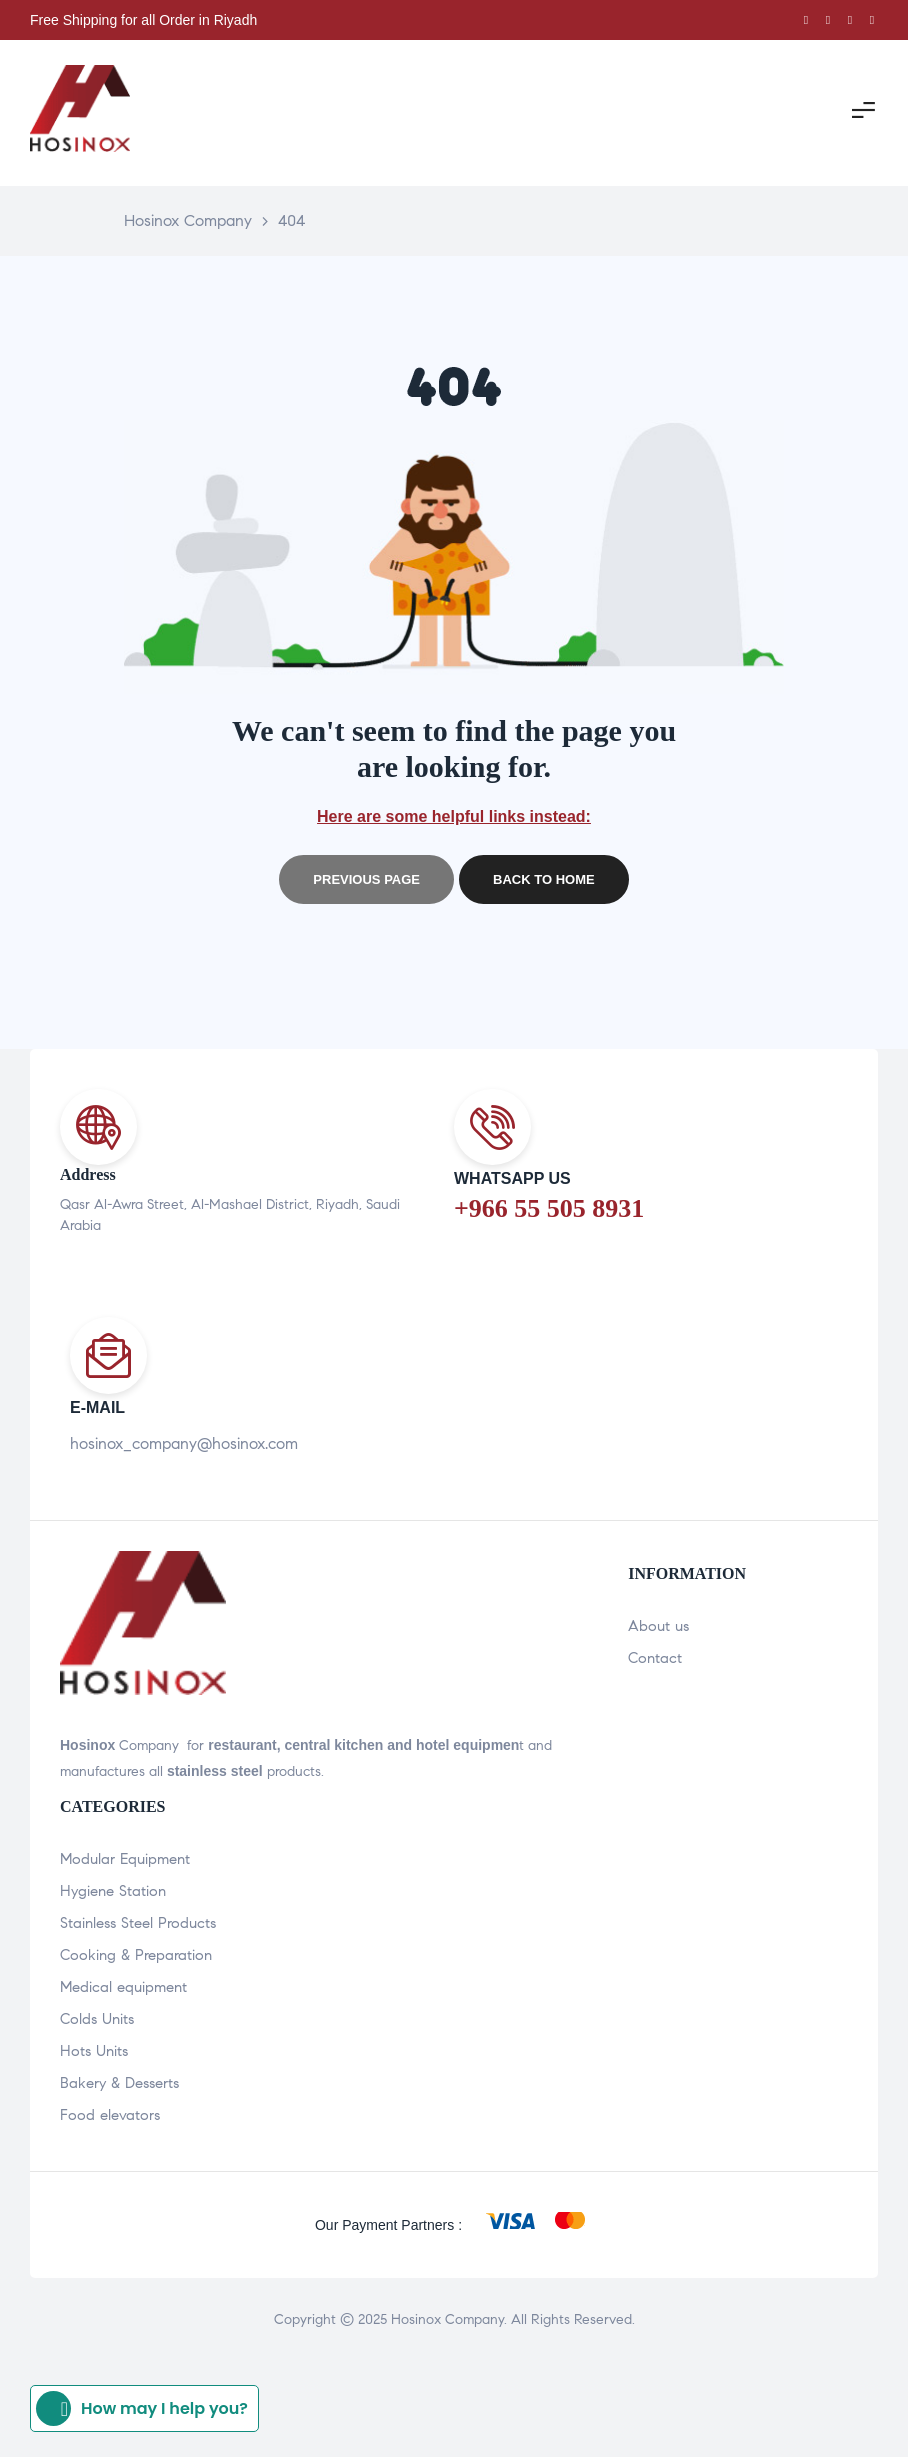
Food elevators (110, 2115)
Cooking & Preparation (136, 1955)
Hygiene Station (113, 1891)
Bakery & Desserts (119, 2083)
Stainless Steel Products (138, 1923)
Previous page (366, 879)
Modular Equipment (125, 1859)
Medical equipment (123, 1987)
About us (658, 1626)
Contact (655, 1658)
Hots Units (94, 2051)
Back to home (544, 879)
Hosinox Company (447, 2319)
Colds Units (97, 2019)
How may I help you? (142, 2408)
